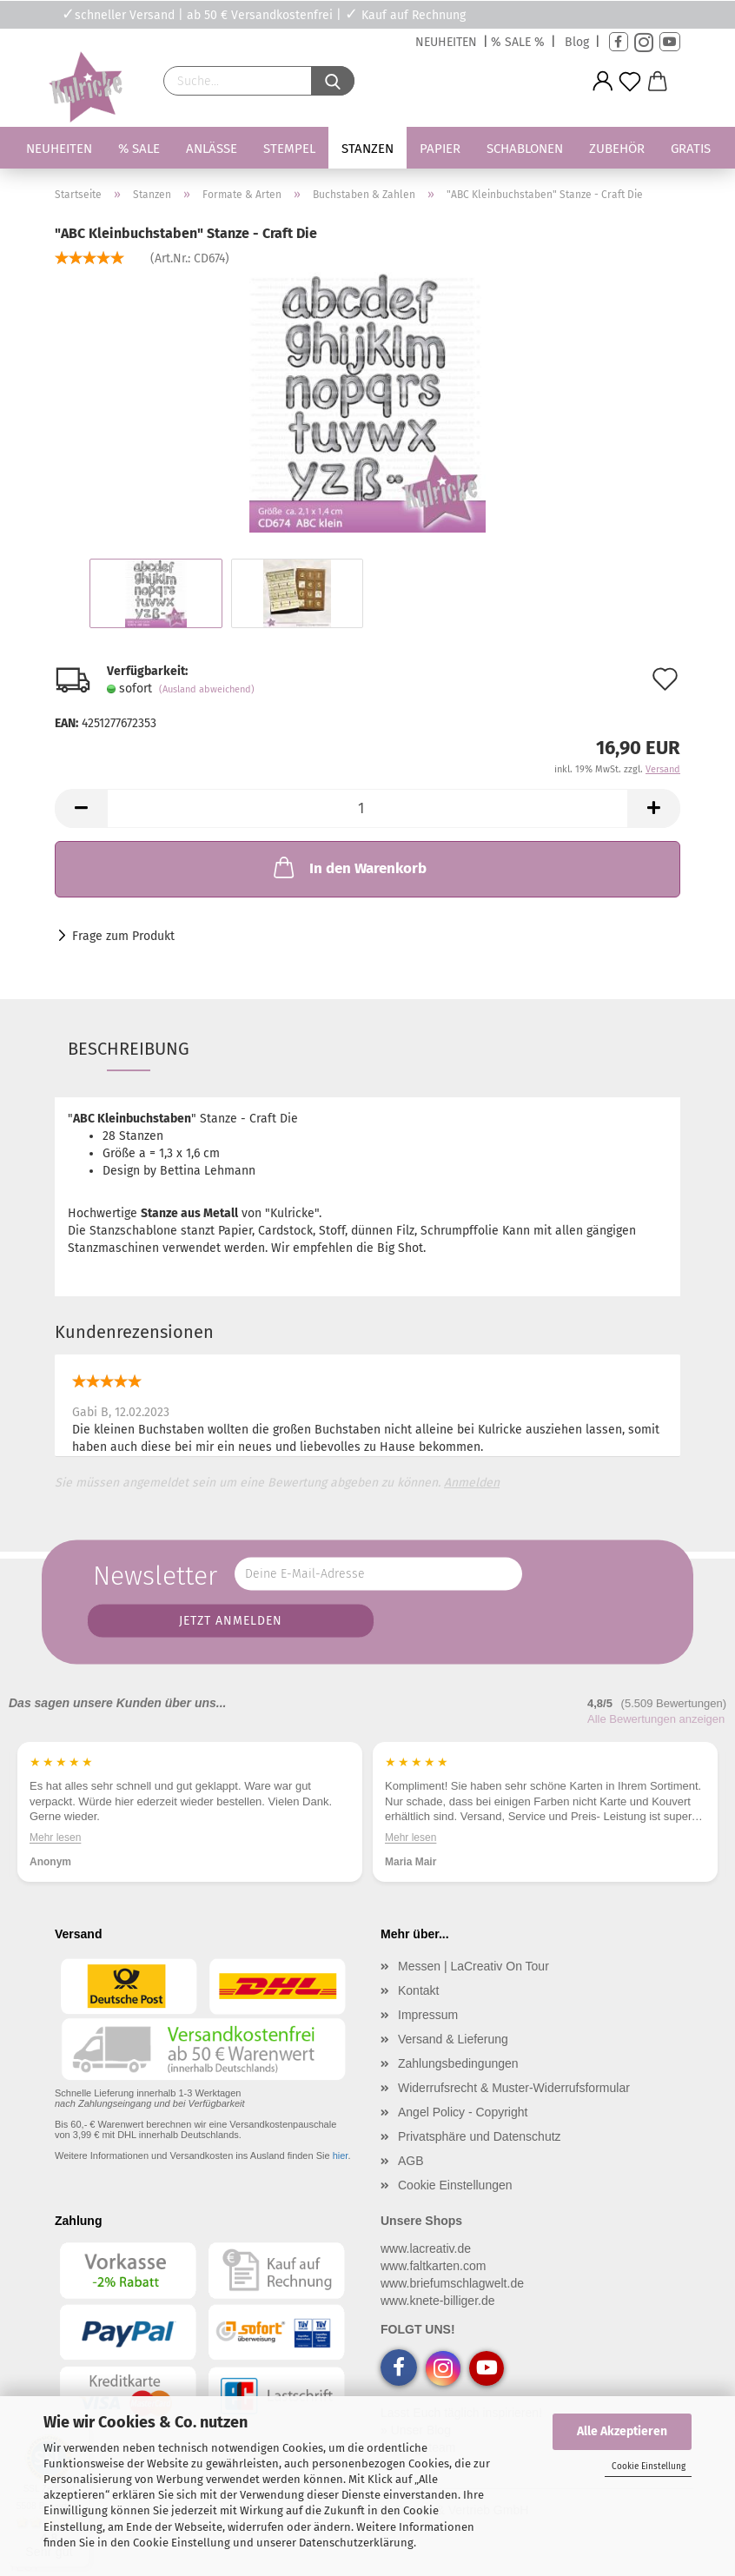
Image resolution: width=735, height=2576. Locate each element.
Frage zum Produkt (123, 936)
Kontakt (418, 1990)
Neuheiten (59, 148)
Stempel (289, 148)
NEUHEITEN (446, 42)
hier (340, 2155)
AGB (411, 2161)
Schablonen (525, 148)
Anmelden (472, 1482)
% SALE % (518, 42)
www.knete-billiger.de (438, 2301)
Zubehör (617, 148)
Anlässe (211, 148)
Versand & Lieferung (453, 2039)
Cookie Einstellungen (455, 2185)
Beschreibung (128, 1048)
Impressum (428, 2015)
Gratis (691, 148)
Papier (440, 148)
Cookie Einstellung (648, 2466)
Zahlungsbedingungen (458, 2063)
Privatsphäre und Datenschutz (479, 2136)
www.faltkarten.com (433, 2266)
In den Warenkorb (348, 867)
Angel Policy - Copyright (462, 2112)
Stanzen (367, 148)
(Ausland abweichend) (207, 689)
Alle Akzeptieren (622, 2431)
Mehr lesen (55, 1837)
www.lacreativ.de (426, 2248)
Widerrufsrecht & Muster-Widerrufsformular (514, 2088)
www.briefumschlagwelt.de (452, 2283)
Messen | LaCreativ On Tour (473, 1966)
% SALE (139, 148)
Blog (577, 42)
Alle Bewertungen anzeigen (656, 1718)
